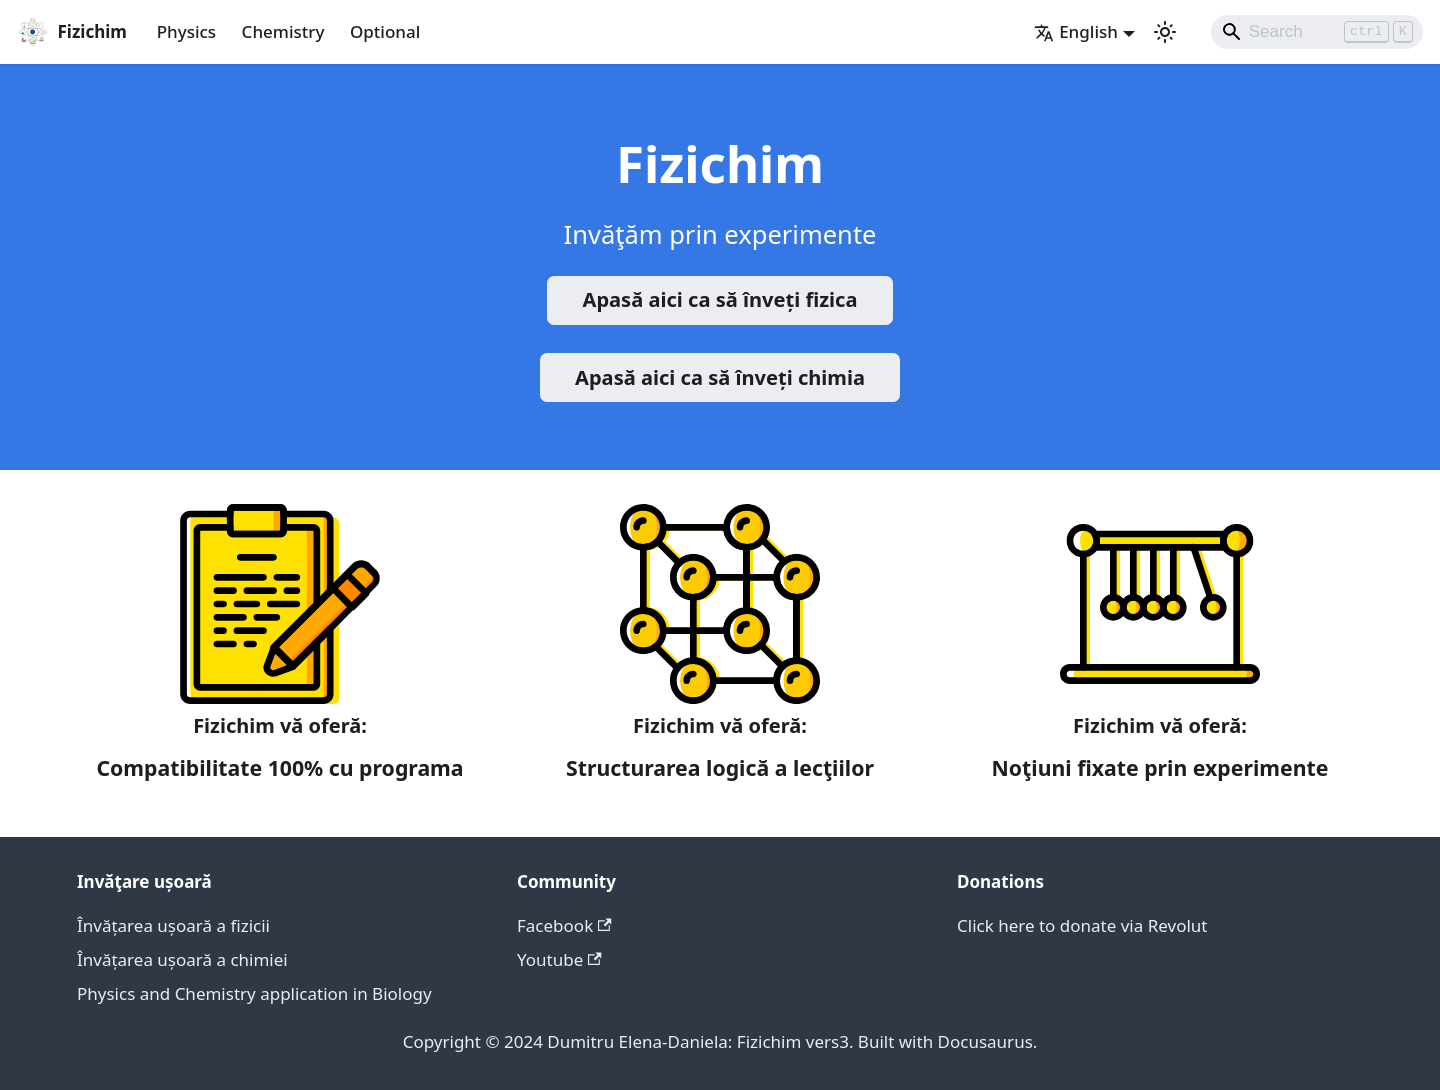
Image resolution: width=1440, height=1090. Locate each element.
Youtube (559, 959)
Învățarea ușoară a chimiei (182, 959)
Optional (385, 31)
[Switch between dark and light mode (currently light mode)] (1165, 32)
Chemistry (283, 31)
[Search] (1317, 32)
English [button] (1076, 31)
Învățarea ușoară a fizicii (173, 925)
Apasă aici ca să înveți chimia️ (720, 377)
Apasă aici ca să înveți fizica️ (720, 299)
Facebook (564, 925)
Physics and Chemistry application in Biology (254, 993)
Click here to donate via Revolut (1082, 925)
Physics (186, 31)
